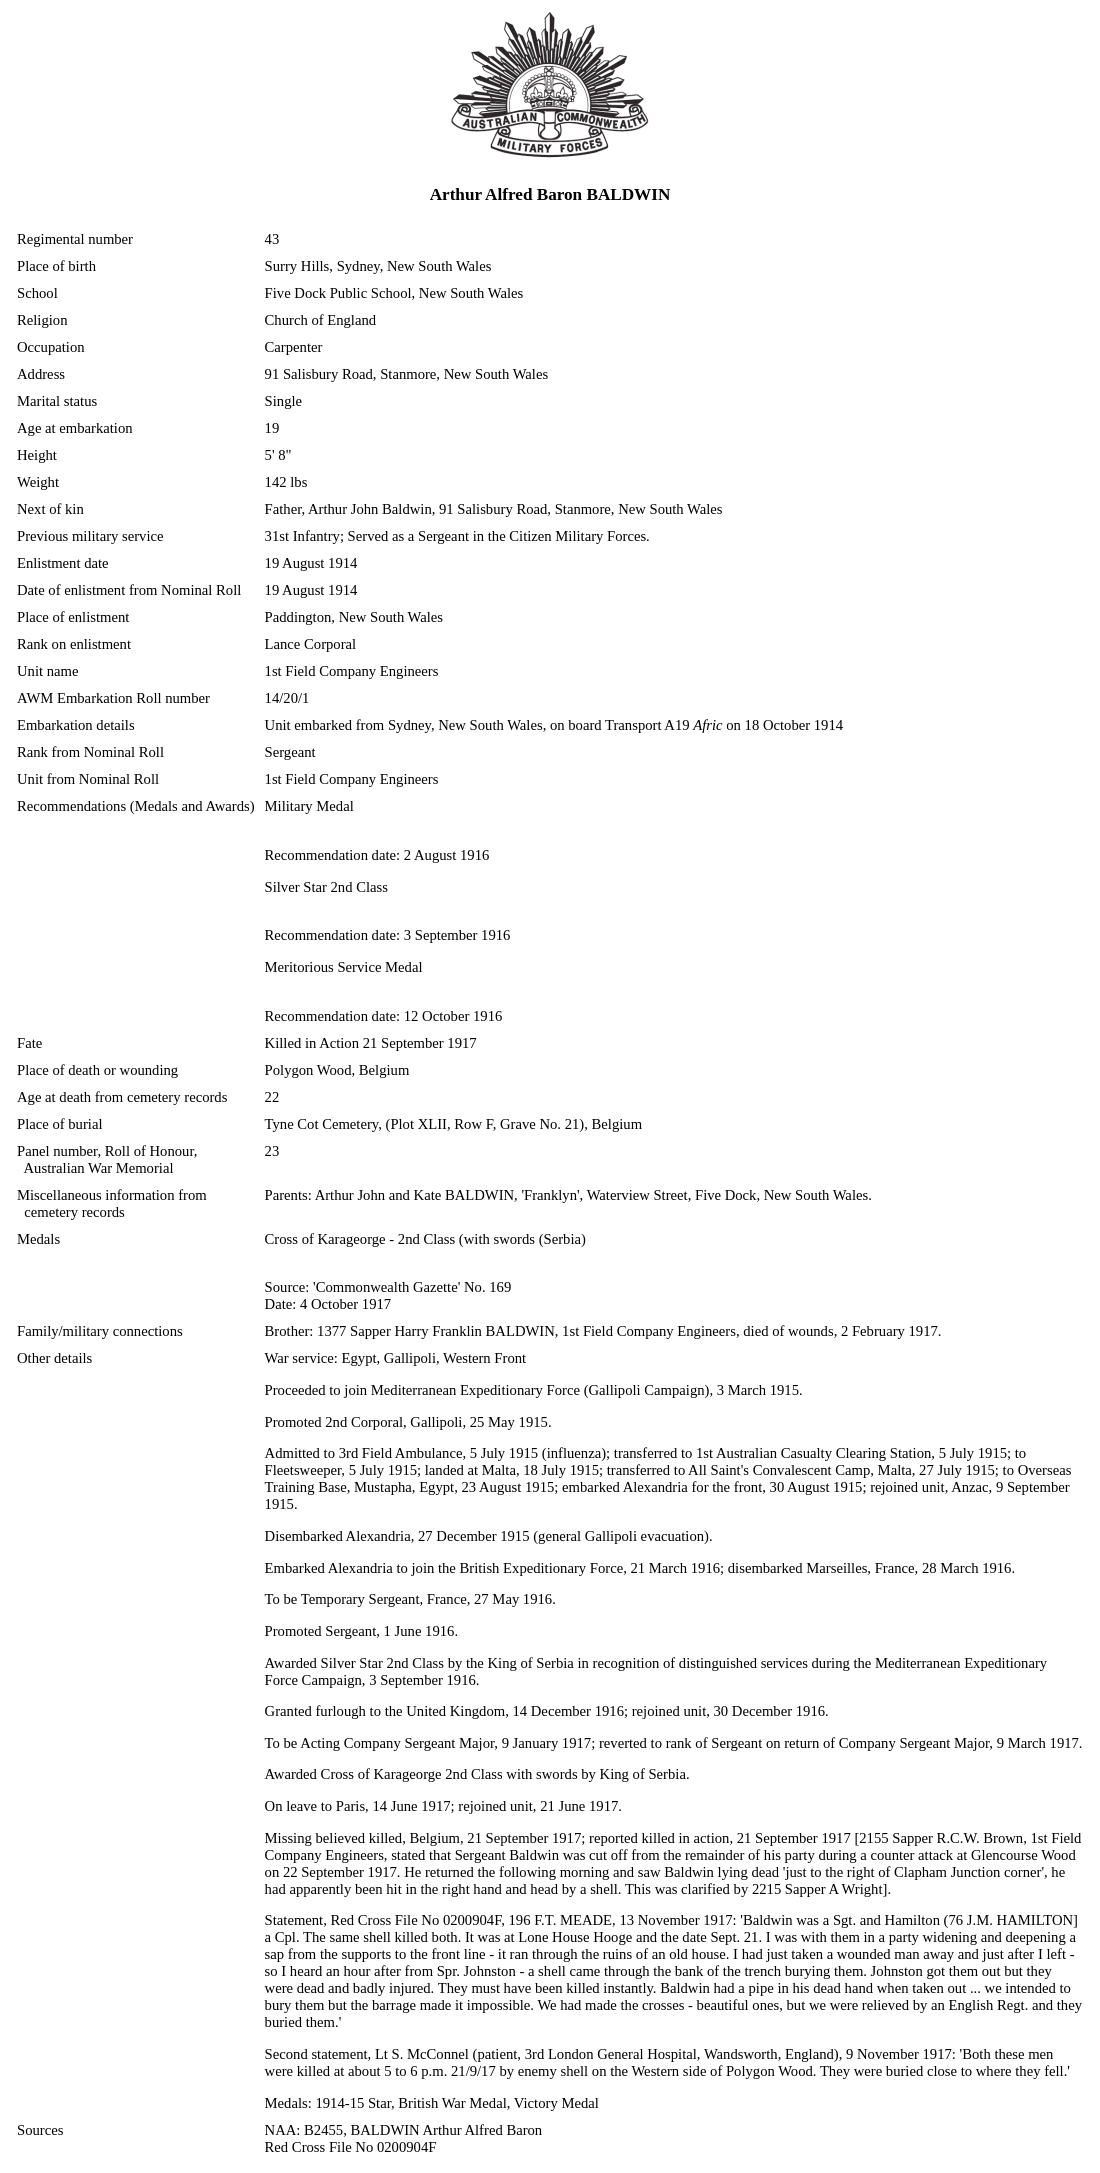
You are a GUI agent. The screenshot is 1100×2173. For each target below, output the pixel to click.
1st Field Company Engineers (352, 671)
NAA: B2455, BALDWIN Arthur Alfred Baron (404, 2130)
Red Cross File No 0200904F (351, 2147)
